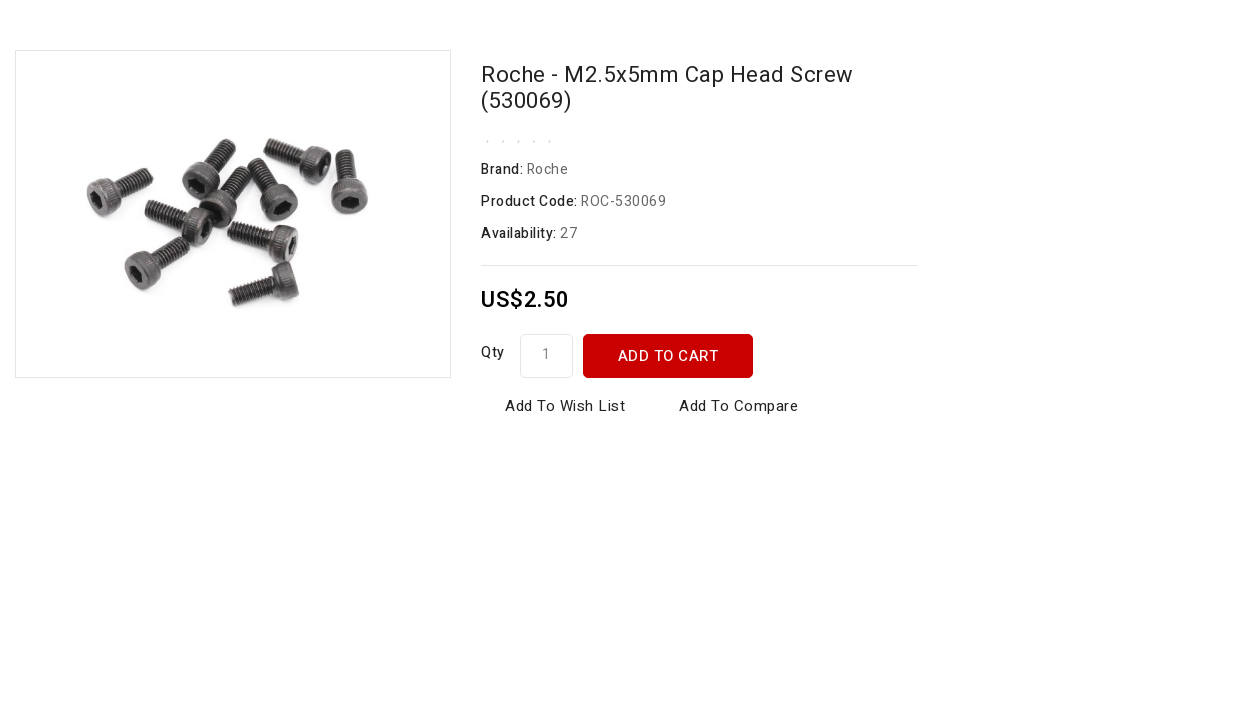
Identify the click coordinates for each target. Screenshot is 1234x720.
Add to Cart (668, 356)
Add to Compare (738, 406)
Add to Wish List (565, 406)
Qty (493, 352)
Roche (548, 169)
